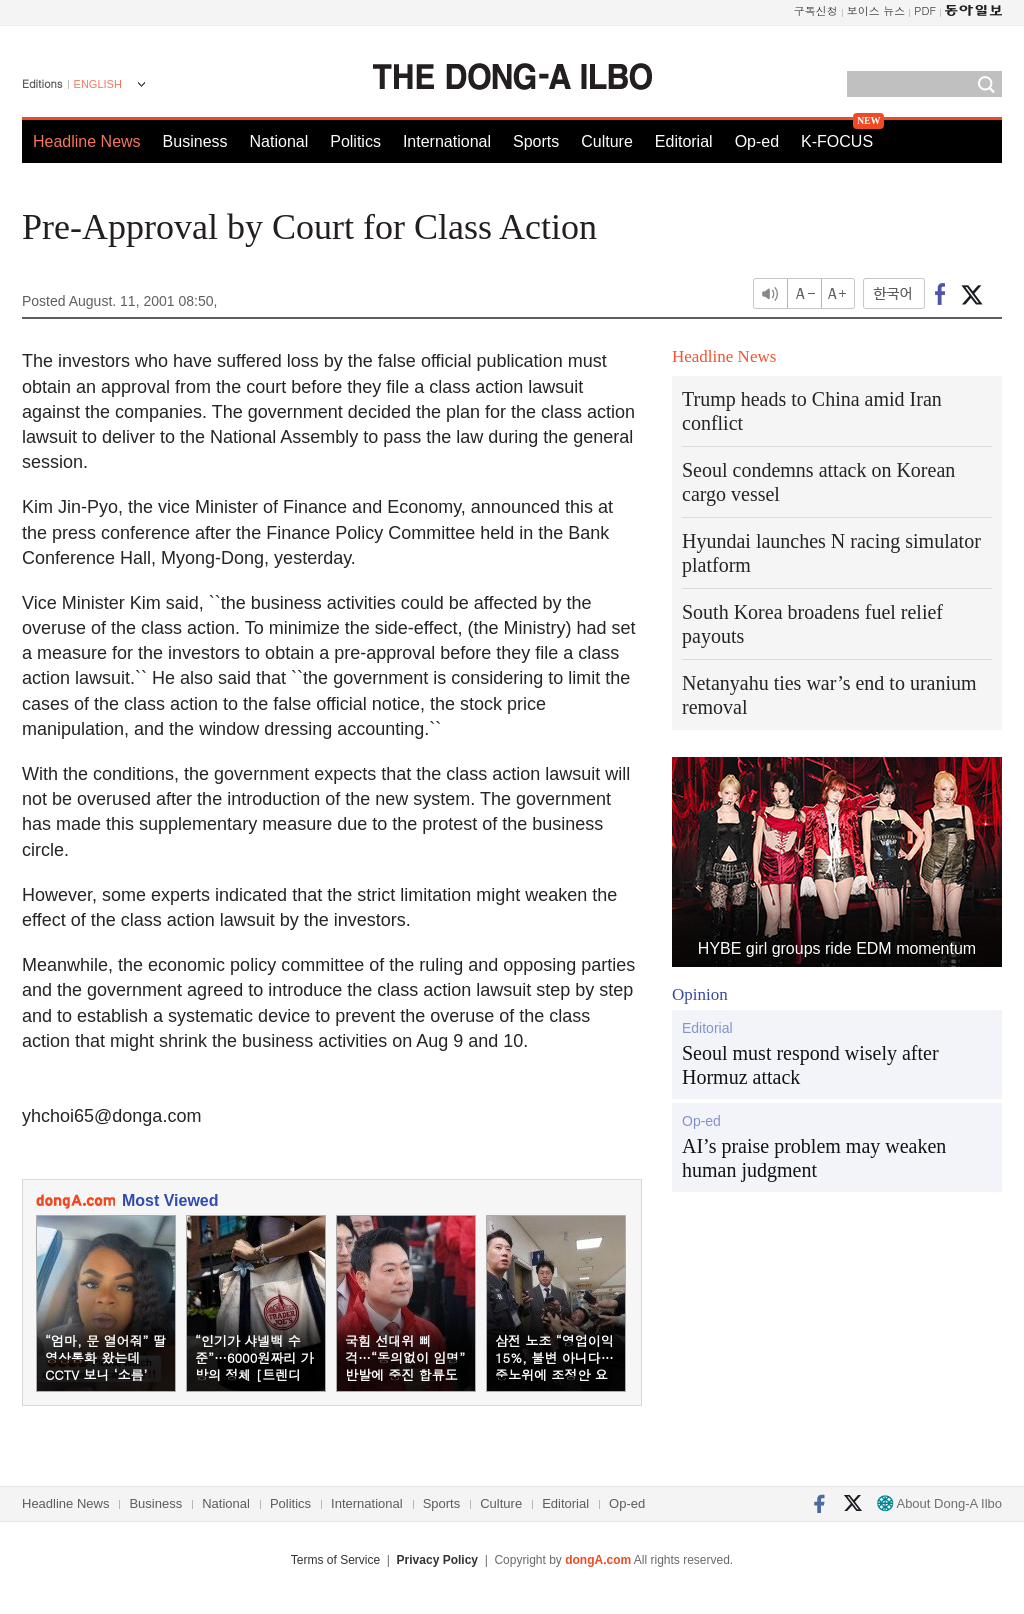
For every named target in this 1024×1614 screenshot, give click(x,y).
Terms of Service (335, 1560)
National (279, 141)
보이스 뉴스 (876, 10)
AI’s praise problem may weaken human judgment (814, 1158)
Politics (355, 141)
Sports (536, 141)
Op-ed (757, 141)
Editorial (684, 141)
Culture (607, 141)
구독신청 (816, 10)
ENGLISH (98, 84)
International (447, 141)
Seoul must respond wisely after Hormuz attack (810, 1065)
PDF (925, 10)
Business (195, 141)
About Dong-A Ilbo (939, 1503)
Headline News (87, 141)
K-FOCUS (837, 141)
